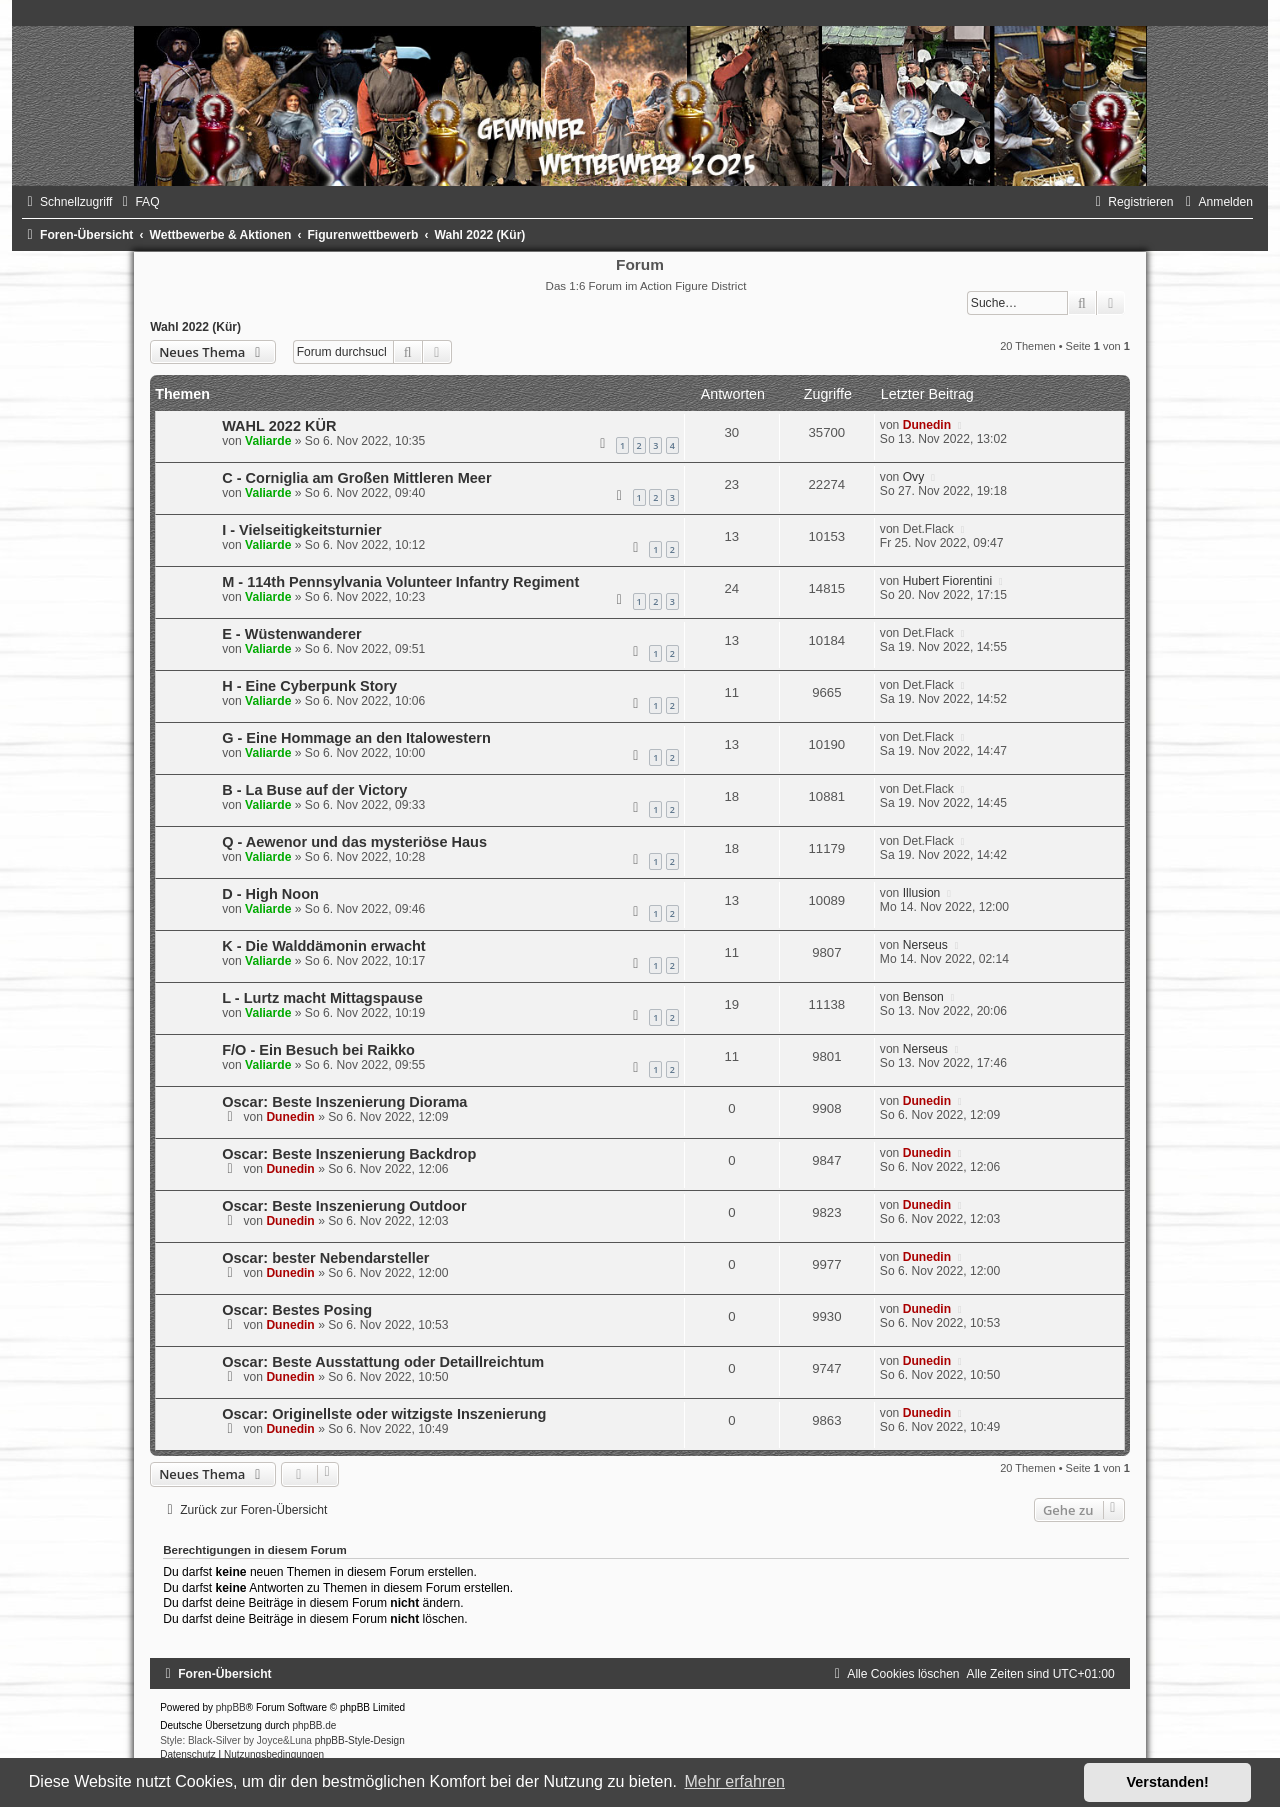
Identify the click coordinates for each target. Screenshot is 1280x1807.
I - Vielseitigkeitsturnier (301, 530)
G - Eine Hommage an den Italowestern (356, 738)
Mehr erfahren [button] (734, 1781)
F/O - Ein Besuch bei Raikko (318, 1050)
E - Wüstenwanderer (292, 634)
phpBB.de (314, 1725)
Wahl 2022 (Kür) (195, 327)
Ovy (914, 477)
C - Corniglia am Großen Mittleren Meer (356, 478)
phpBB (231, 1707)
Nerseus (925, 945)
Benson (923, 997)
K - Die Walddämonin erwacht (324, 946)
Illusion (922, 893)
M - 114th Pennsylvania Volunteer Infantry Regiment (400, 582)
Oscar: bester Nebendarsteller (325, 1258)
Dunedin (927, 425)
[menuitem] (138, 202)
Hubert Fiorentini (947, 581)
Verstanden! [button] (1168, 1782)
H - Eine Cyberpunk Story (309, 686)
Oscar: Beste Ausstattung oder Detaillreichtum (383, 1362)
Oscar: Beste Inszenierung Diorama (344, 1102)
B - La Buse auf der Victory (314, 790)
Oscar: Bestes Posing (297, 1310)
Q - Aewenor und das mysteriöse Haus (354, 842)
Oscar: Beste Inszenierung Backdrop (349, 1154)
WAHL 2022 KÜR (279, 426)
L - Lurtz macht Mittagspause (322, 998)
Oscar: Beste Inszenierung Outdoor (344, 1206)
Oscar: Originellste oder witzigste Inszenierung (384, 1414)
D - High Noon (270, 894)
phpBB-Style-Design (360, 1740)
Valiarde (268, 441)
